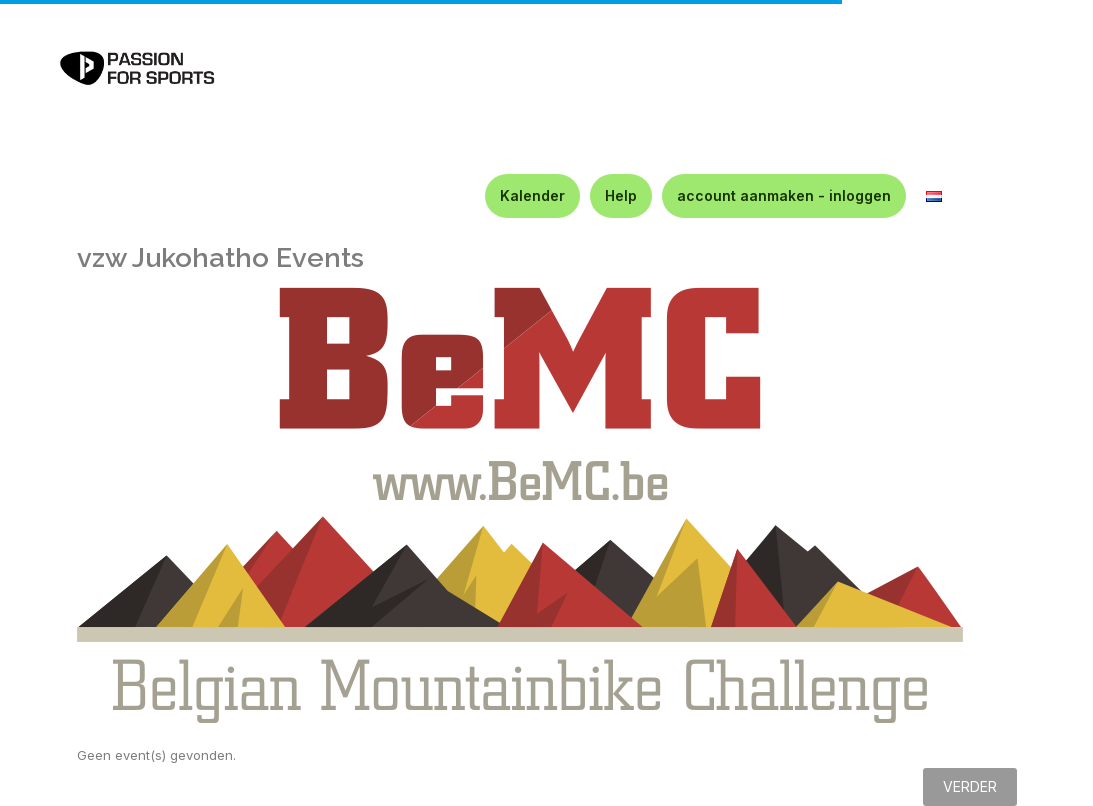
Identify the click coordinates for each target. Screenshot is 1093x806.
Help (621, 195)
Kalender (532, 195)
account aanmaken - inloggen (784, 195)
